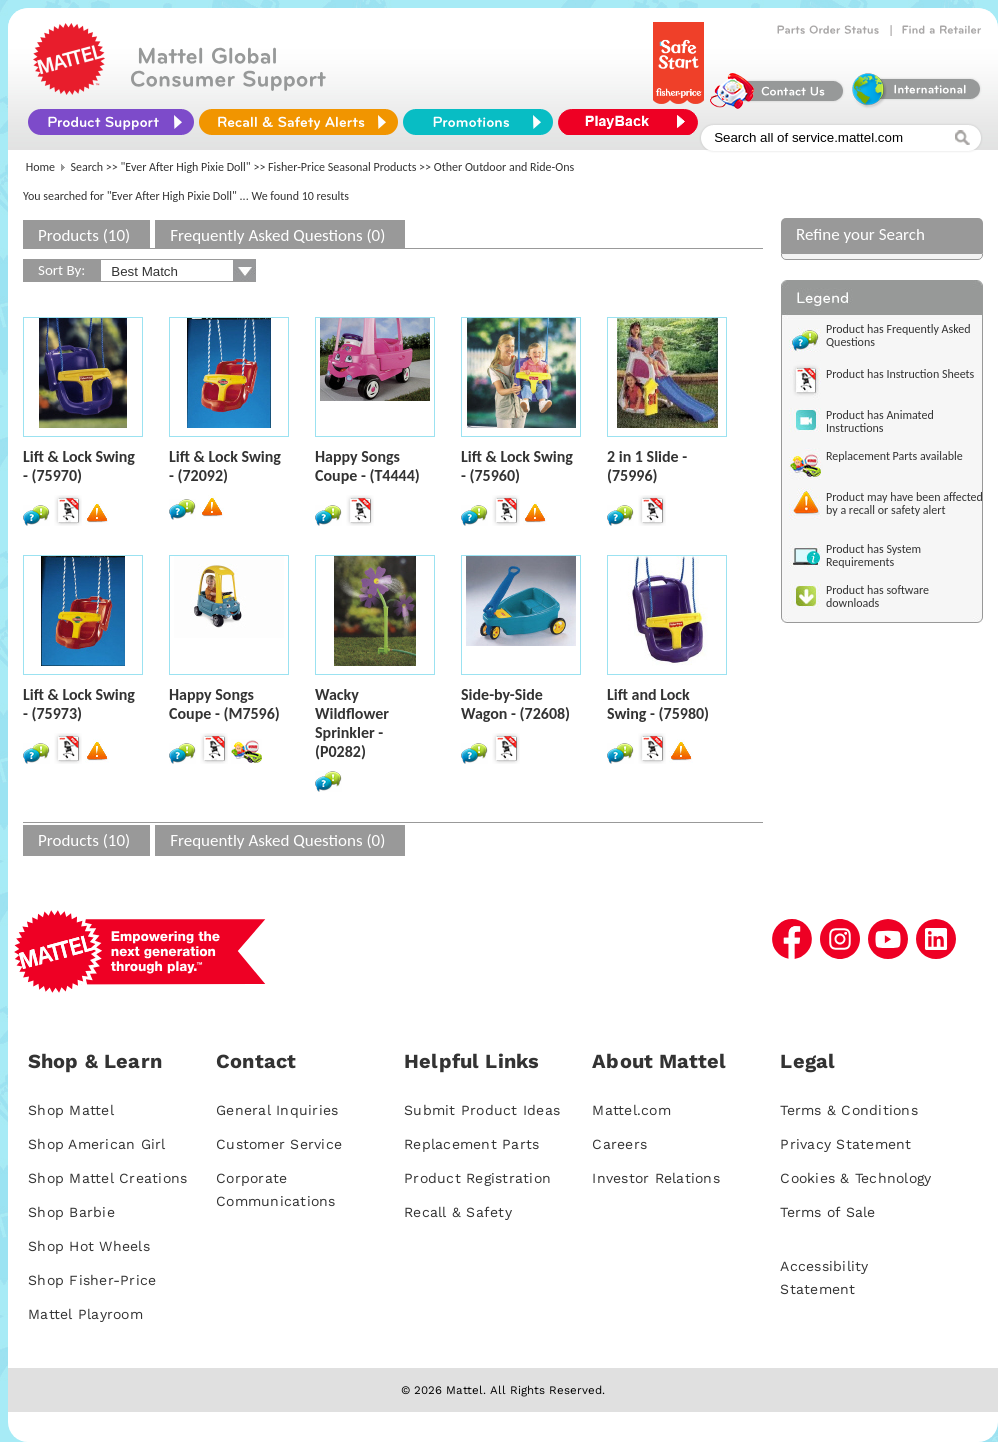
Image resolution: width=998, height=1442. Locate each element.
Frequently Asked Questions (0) (277, 235)
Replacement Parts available (894, 456)
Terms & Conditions (849, 1110)
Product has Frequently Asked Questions (898, 335)
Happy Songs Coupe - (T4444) (367, 466)
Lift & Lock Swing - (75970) (79, 466)
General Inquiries (277, 1110)
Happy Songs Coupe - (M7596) (224, 704)
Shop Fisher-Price (92, 1280)
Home (40, 167)
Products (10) (84, 235)
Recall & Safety (458, 1212)
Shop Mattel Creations (107, 1178)
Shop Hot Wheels (89, 1246)
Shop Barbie (71, 1212)
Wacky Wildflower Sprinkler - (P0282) (352, 723)
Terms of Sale (827, 1212)
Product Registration (477, 1178)
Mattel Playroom (85, 1314)
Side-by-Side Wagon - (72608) (515, 704)
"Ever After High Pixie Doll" (186, 167)
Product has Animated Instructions (880, 421)
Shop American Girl (97, 1144)
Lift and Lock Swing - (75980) (658, 704)
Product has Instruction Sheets (900, 374)
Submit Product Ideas (482, 1110)
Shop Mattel (71, 1110)
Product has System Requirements (873, 555)
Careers (619, 1144)
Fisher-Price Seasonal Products (342, 167)
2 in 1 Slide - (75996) (647, 466)
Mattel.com (631, 1110)
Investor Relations (656, 1178)
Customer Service (279, 1144)
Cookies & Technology (855, 1178)
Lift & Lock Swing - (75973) (79, 704)
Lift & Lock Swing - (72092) (225, 466)
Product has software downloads (877, 596)
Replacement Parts (471, 1144)
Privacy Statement (845, 1144)
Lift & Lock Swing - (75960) (517, 466)
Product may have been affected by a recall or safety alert (904, 503)
